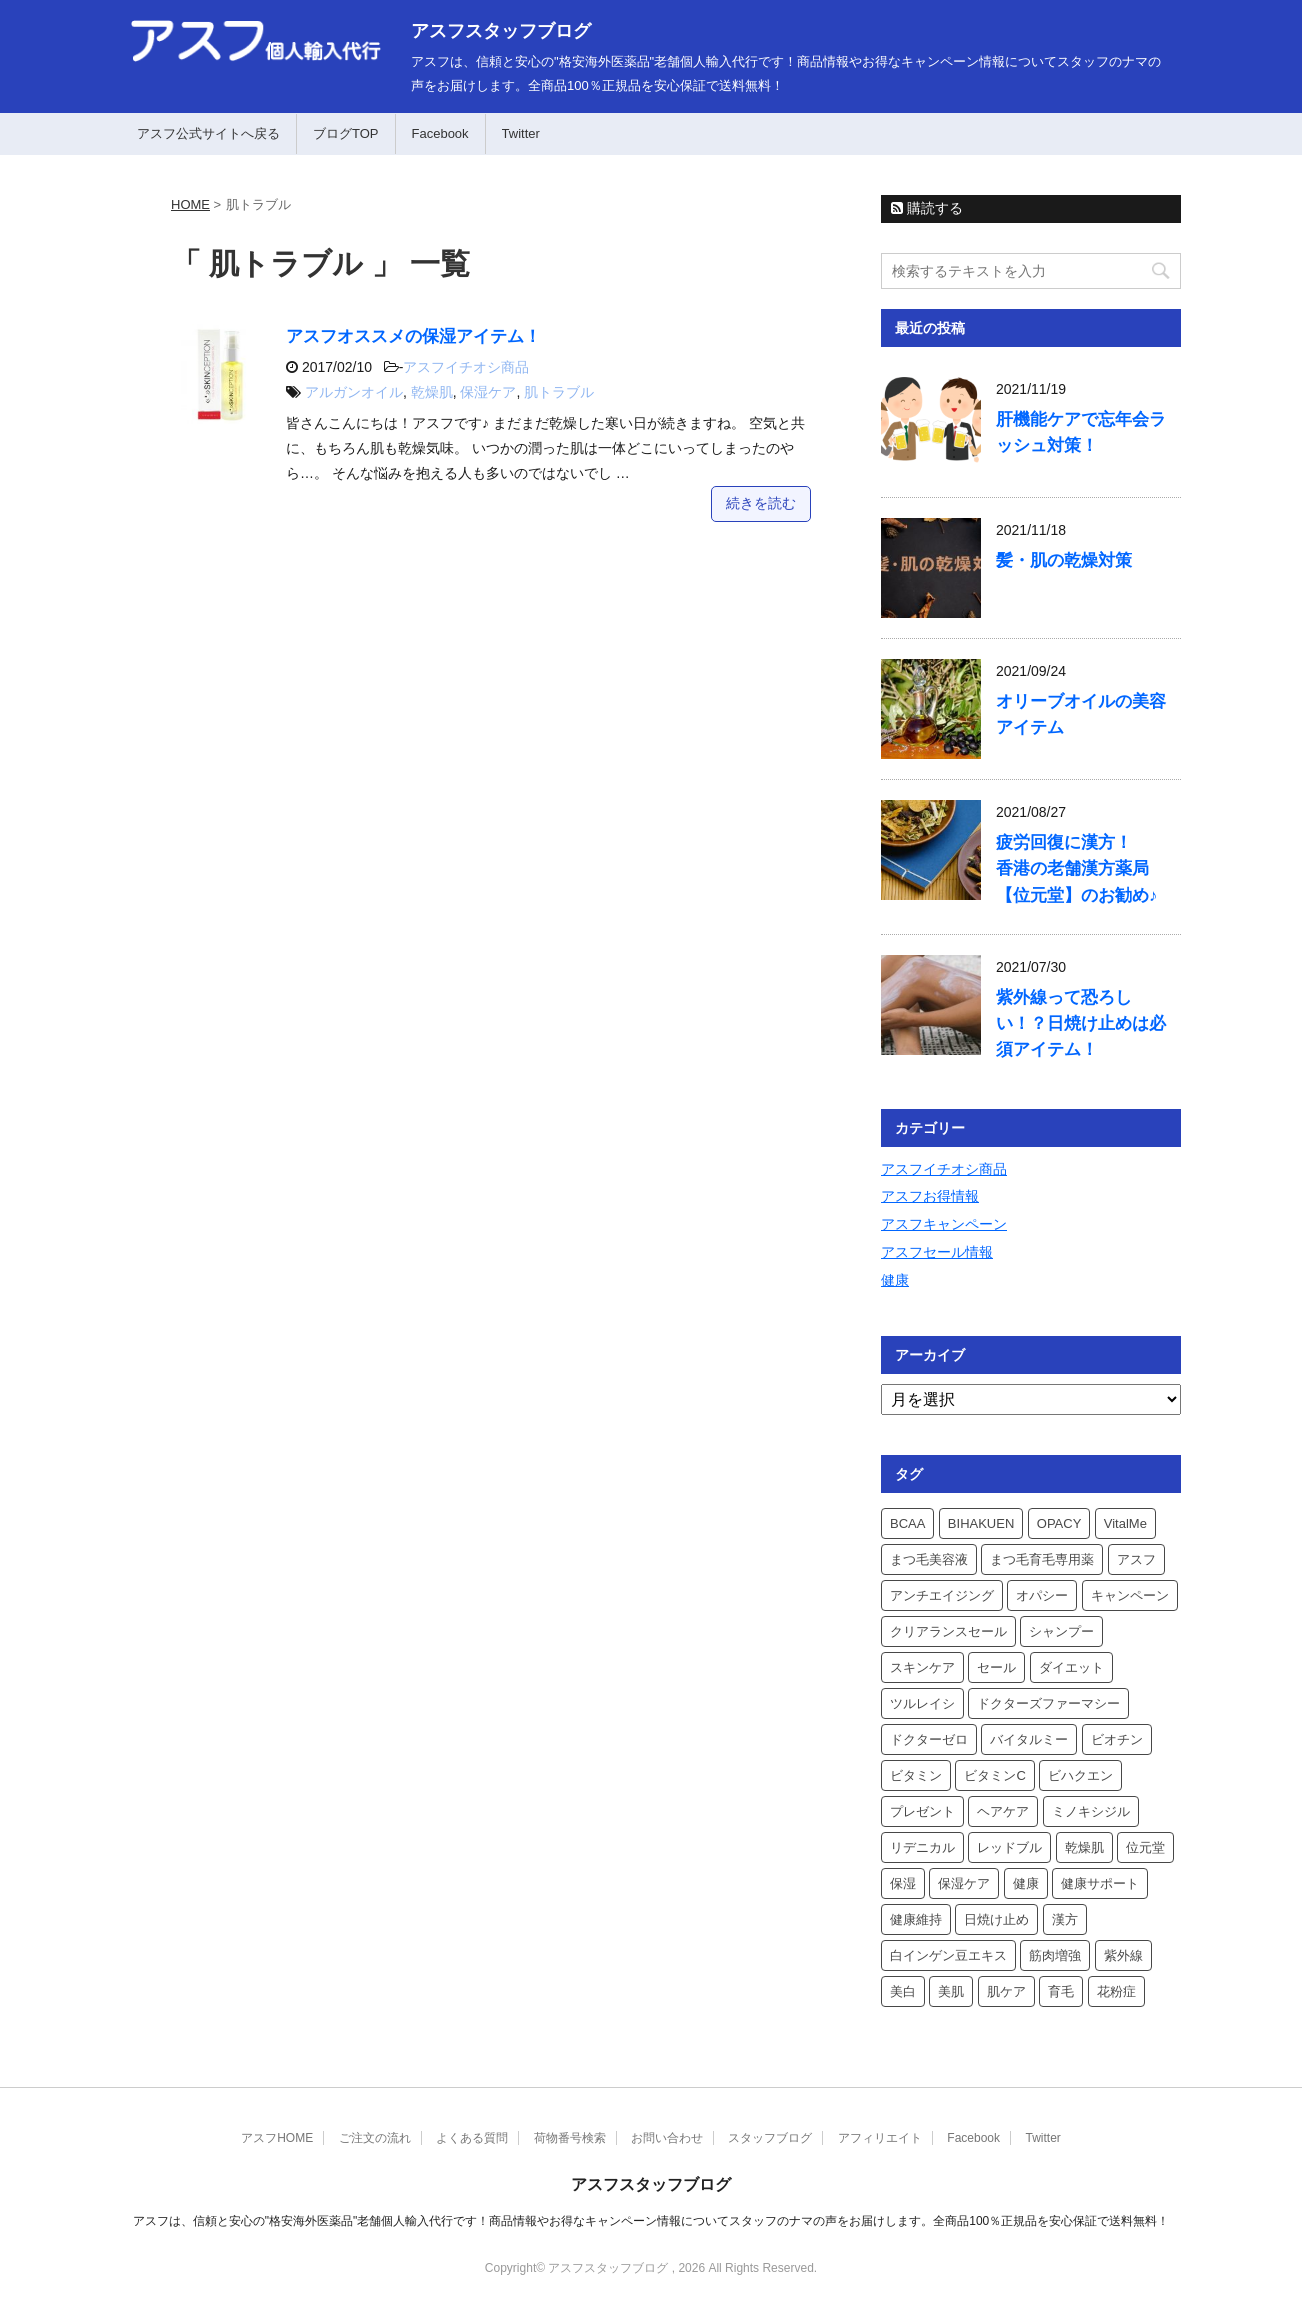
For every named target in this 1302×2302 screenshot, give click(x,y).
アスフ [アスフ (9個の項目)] (1136, 1559)
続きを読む (761, 503)
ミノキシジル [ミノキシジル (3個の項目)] (1091, 1811)
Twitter (521, 133)
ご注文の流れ (375, 2138)
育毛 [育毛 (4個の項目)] (1061, 1991)
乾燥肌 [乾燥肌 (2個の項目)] (1084, 1847)
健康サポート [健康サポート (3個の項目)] (1100, 1883)
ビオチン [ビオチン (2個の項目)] (1117, 1739)
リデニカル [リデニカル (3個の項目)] (922, 1847)
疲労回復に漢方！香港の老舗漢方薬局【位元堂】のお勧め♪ (1076, 868)
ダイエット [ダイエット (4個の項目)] (1071, 1667)
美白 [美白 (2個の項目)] (903, 1991)
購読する (927, 208)
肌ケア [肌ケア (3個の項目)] (1006, 1991)
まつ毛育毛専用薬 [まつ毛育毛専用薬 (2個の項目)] (1042, 1559)
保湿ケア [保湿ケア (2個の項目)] (964, 1883)
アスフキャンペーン (944, 1224)
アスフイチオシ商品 (466, 367)
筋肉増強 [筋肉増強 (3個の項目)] (1055, 1955)
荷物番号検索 (570, 2138)
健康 (895, 1280)
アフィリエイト (880, 2138)
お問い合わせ (667, 2138)
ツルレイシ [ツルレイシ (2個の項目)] (922, 1703)
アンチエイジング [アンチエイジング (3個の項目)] (942, 1595)
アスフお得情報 (930, 1196)
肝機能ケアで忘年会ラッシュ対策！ (1081, 432)
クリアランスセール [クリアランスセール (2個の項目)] (948, 1631)
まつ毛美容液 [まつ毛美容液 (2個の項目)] (929, 1559)
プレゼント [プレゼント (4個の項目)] (922, 1811)
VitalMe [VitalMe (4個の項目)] (1125, 1523)
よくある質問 (472, 2138)
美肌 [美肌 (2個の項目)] (951, 1991)
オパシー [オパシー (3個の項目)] (1042, 1595)
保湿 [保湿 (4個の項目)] (903, 1883)
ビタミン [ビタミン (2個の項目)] (916, 1775)
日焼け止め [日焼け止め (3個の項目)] (996, 1919)
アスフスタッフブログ (501, 31)
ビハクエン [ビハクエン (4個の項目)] (1080, 1775)
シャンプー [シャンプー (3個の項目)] (1061, 1631)
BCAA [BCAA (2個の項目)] (907, 1523)
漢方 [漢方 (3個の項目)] (1065, 1919)
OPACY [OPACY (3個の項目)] (1059, 1523)
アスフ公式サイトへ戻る (208, 133)
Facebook (440, 133)
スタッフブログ (770, 2138)
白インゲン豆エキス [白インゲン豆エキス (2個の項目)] (948, 1955)
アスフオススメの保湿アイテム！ (413, 336)
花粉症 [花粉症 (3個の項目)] (1116, 1991)
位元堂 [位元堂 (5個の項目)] (1145, 1847)
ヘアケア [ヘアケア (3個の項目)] (1003, 1811)
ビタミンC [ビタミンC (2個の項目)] (994, 1775)
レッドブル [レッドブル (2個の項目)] (1009, 1847)
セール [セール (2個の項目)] (996, 1667)
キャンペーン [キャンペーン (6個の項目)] (1130, 1595)
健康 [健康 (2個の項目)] (1026, 1883)
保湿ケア (488, 392)
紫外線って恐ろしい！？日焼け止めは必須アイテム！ (1081, 1023)
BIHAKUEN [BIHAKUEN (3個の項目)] (981, 1523)
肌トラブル (559, 392)
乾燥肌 (432, 392)
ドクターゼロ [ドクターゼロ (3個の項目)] (929, 1739)
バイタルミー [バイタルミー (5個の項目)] (1029, 1739)
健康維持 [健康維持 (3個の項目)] (916, 1919)
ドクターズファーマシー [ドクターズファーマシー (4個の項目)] (1048, 1703)
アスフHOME (277, 2138)
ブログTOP (346, 133)
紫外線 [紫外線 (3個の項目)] (1123, 1955)
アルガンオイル (354, 392)
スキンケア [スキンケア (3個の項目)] (922, 1667)
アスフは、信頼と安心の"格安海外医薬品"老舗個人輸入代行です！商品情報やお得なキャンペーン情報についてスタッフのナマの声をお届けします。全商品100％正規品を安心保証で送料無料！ (651, 2221)
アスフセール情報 (937, 1252)
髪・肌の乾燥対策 (1064, 560)
